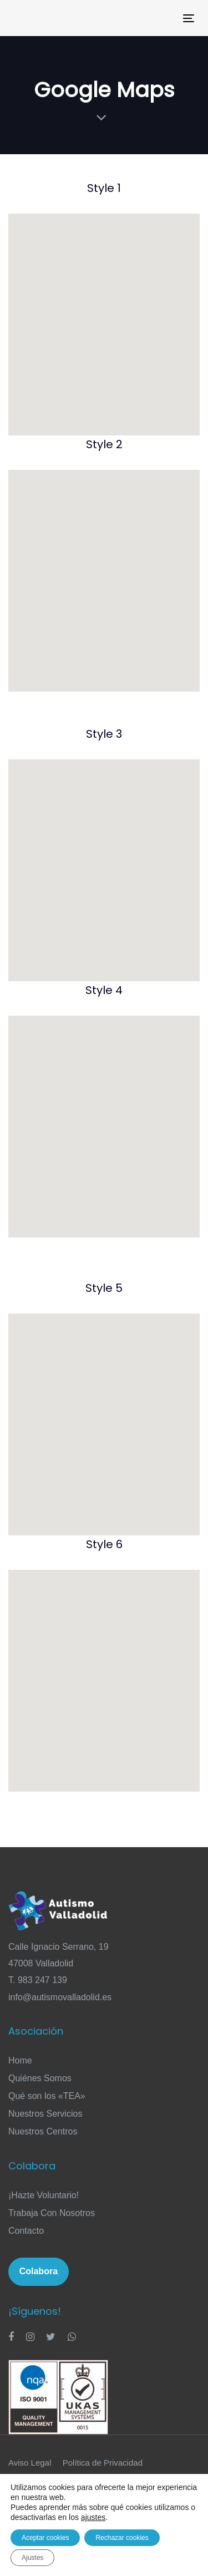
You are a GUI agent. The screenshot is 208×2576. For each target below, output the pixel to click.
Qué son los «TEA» (46, 2096)
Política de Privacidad (103, 2462)
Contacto (26, 2230)
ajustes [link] (93, 2517)
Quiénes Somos (40, 2078)
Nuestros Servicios (45, 2113)
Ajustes (32, 2558)
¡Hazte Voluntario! (43, 2195)
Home (20, 2060)
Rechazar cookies (121, 2538)
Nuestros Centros (43, 2131)
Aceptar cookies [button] (45, 2538)
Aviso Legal (29, 2462)
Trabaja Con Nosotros (51, 2213)
